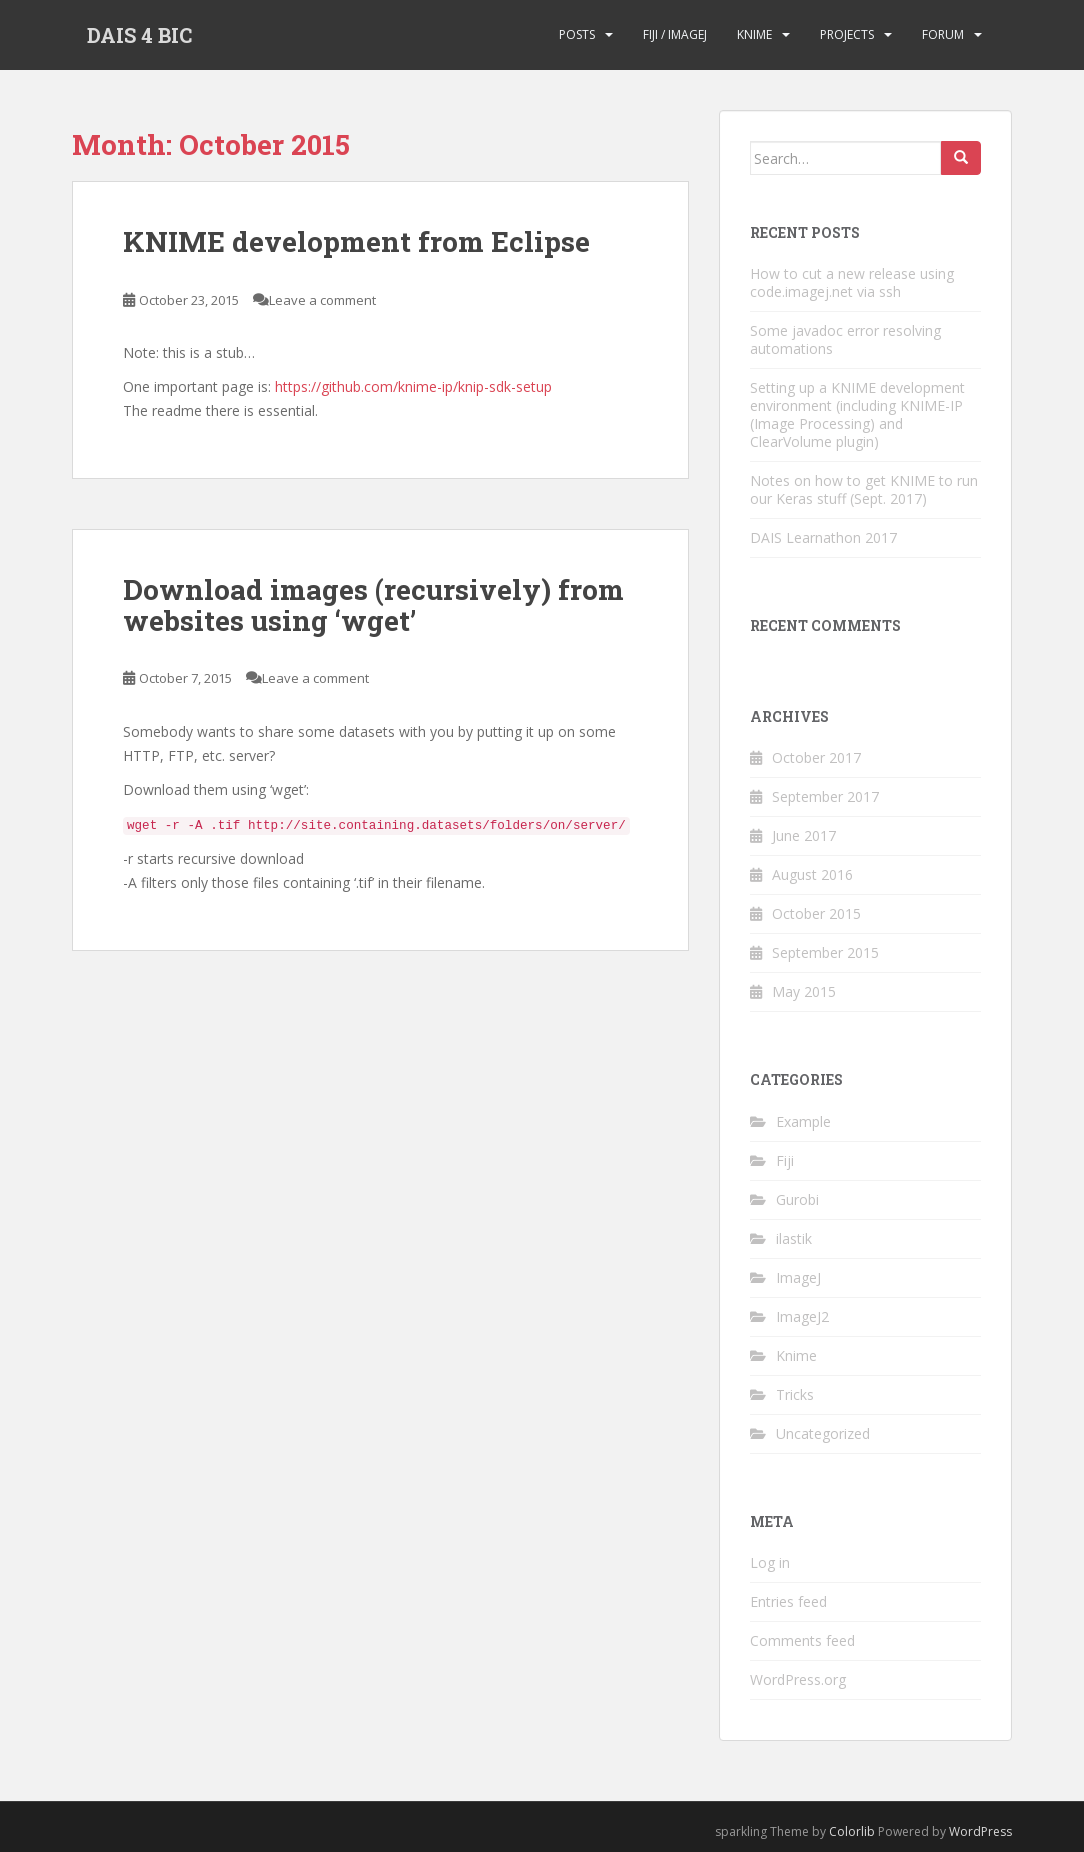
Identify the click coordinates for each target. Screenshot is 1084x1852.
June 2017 (804, 835)
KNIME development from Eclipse (356, 241)
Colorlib (852, 1831)
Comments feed (802, 1640)
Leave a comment (322, 300)
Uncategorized (823, 1433)
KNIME (754, 34)
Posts (577, 34)
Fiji (785, 1160)
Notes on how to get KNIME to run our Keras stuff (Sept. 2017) (864, 489)
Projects (847, 34)
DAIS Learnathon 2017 (823, 537)
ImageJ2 (802, 1316)
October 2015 (816, 913)
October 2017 (816, 757)
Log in (770, 1562)
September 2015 (825, 952)
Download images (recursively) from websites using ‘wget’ (373, 605)
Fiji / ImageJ (675, 34)
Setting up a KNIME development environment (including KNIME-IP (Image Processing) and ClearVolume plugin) (857, 414)
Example (803, 1121)
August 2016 (812, 874)
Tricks (795, 1394)
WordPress (980, 1831)
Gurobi (797, 1199)
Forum (943, 34)
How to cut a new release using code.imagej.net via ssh (852, 282)
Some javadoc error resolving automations (845, 339)
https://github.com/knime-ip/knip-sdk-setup (413, 386)
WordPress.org (798, 1679)
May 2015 (804, 991)
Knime (796, 1355)
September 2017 (825, 796)
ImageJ (798, 1277)
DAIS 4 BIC (139, 35)
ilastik (794, 1238)
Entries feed (788, 1601)
